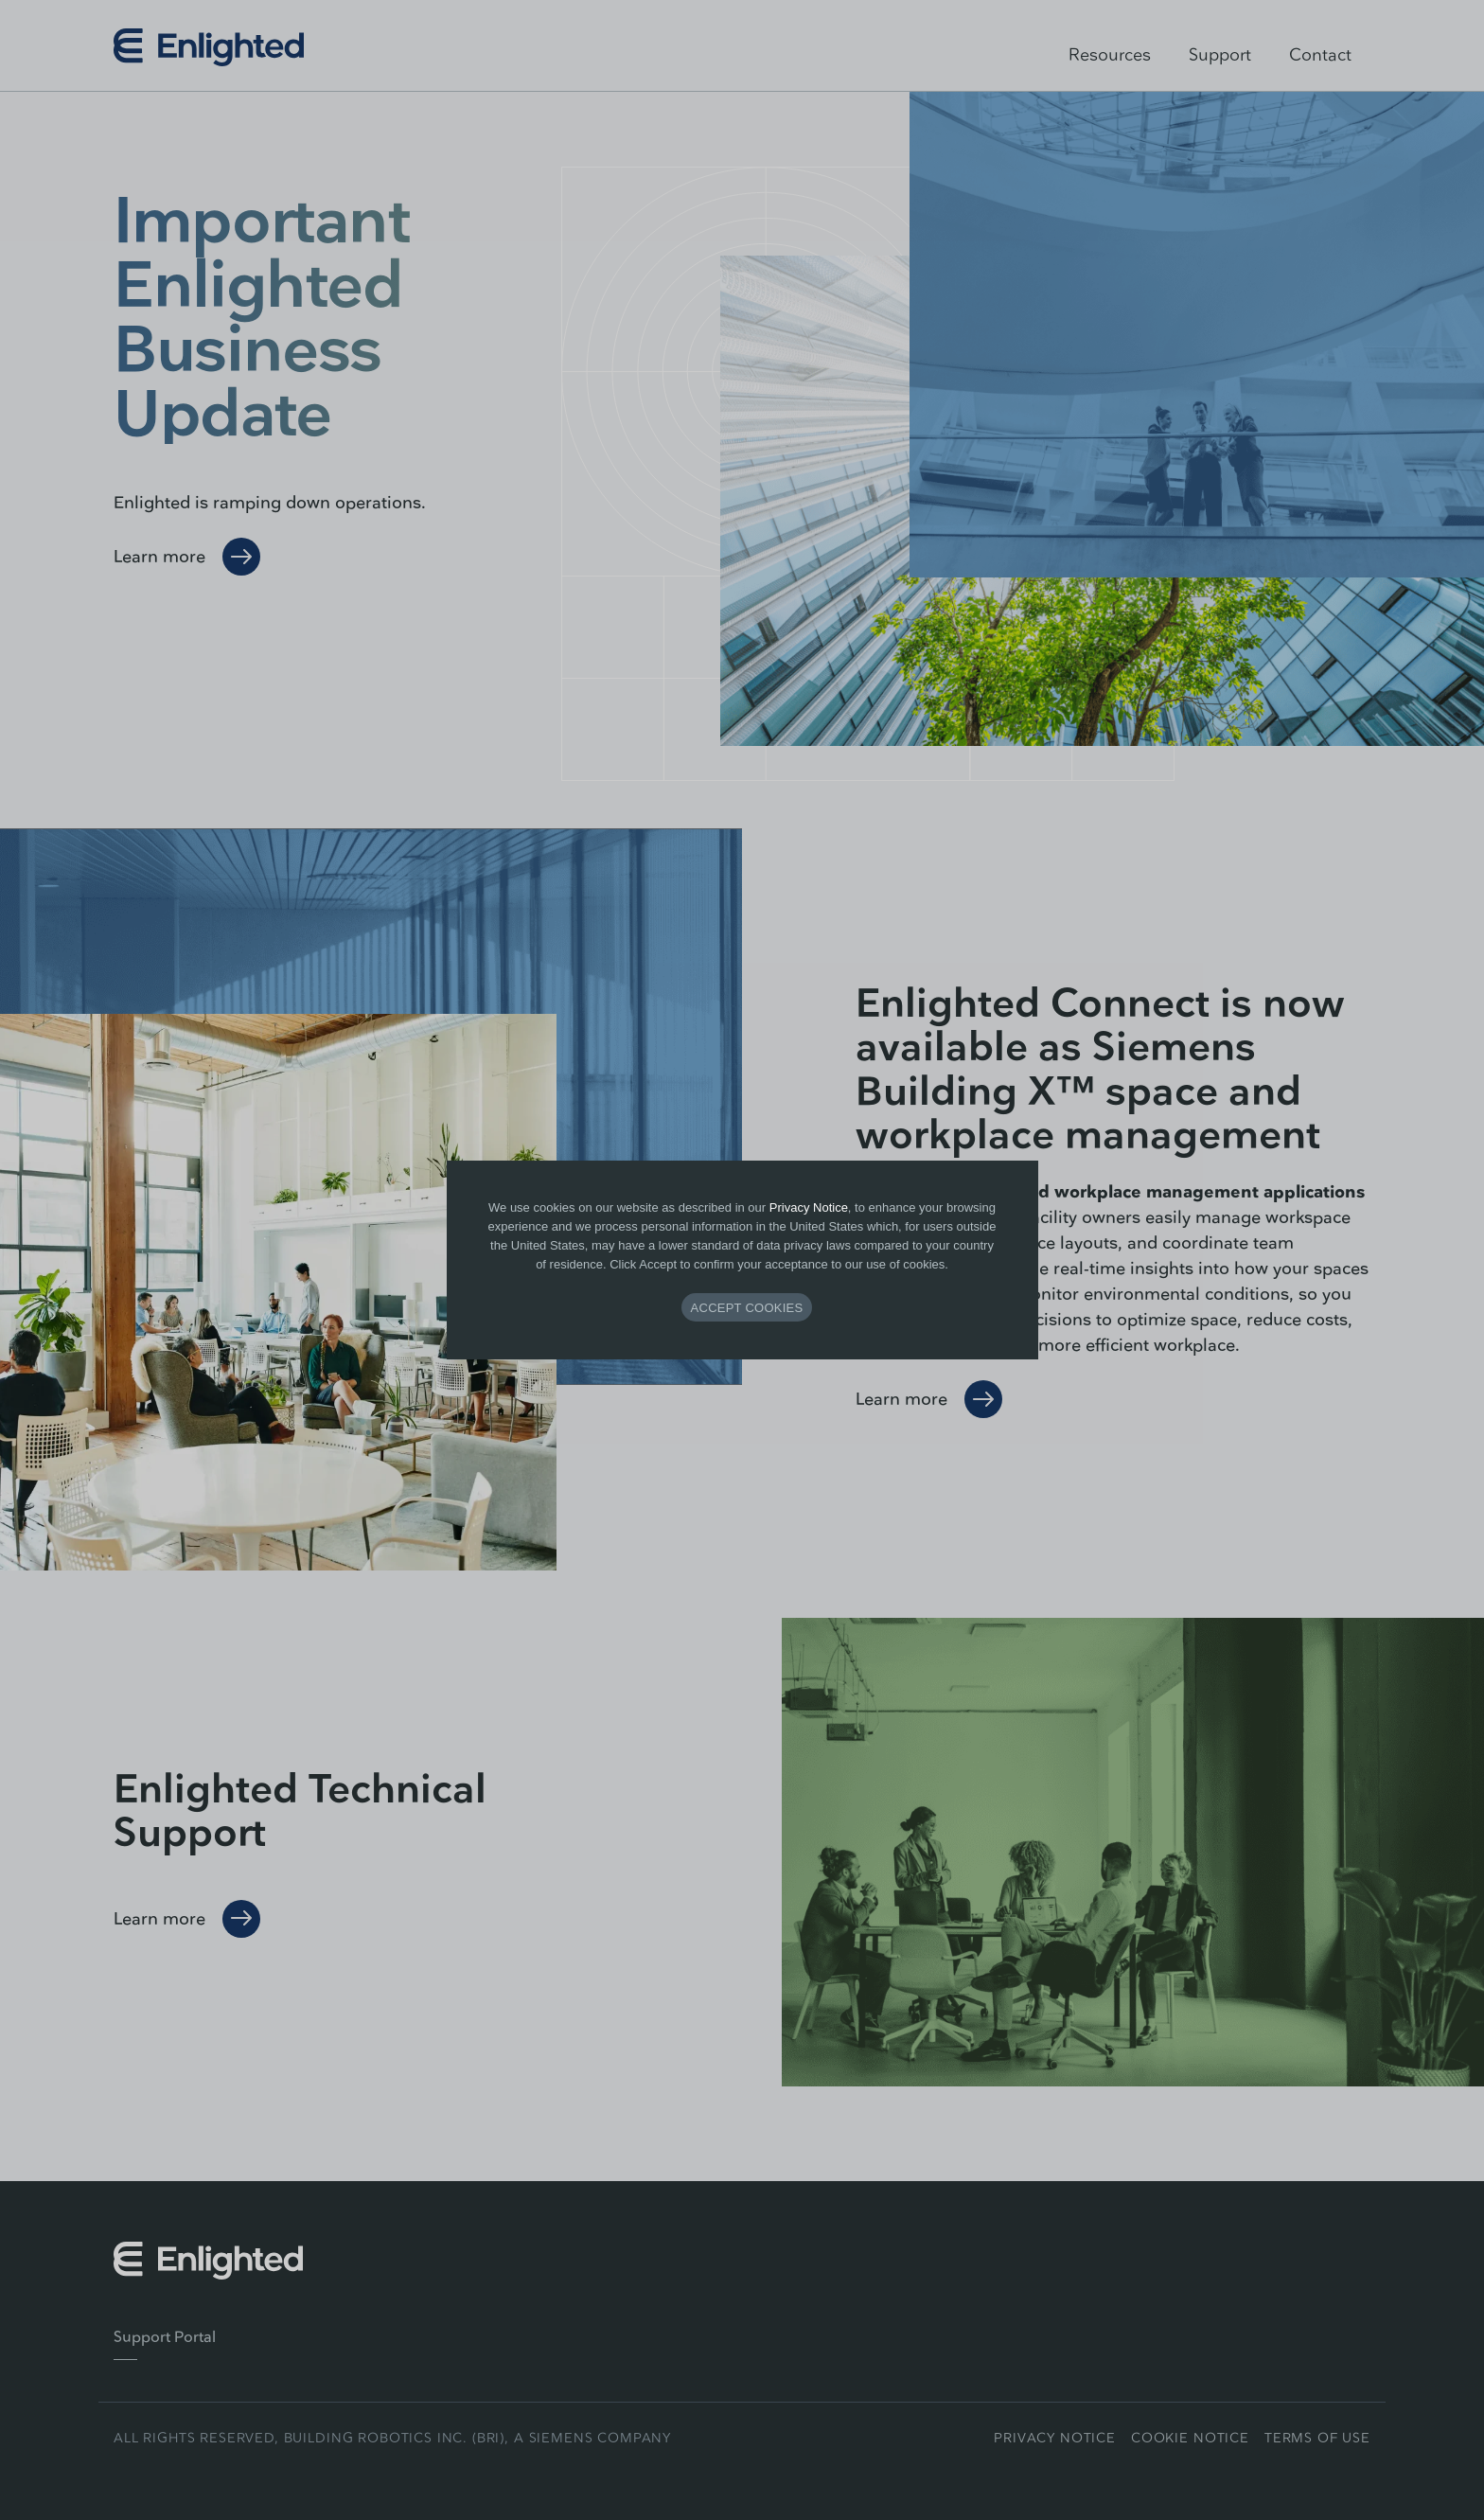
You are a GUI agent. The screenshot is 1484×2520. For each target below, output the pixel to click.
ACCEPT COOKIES (747, 1308)
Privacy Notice (808, 1207)
